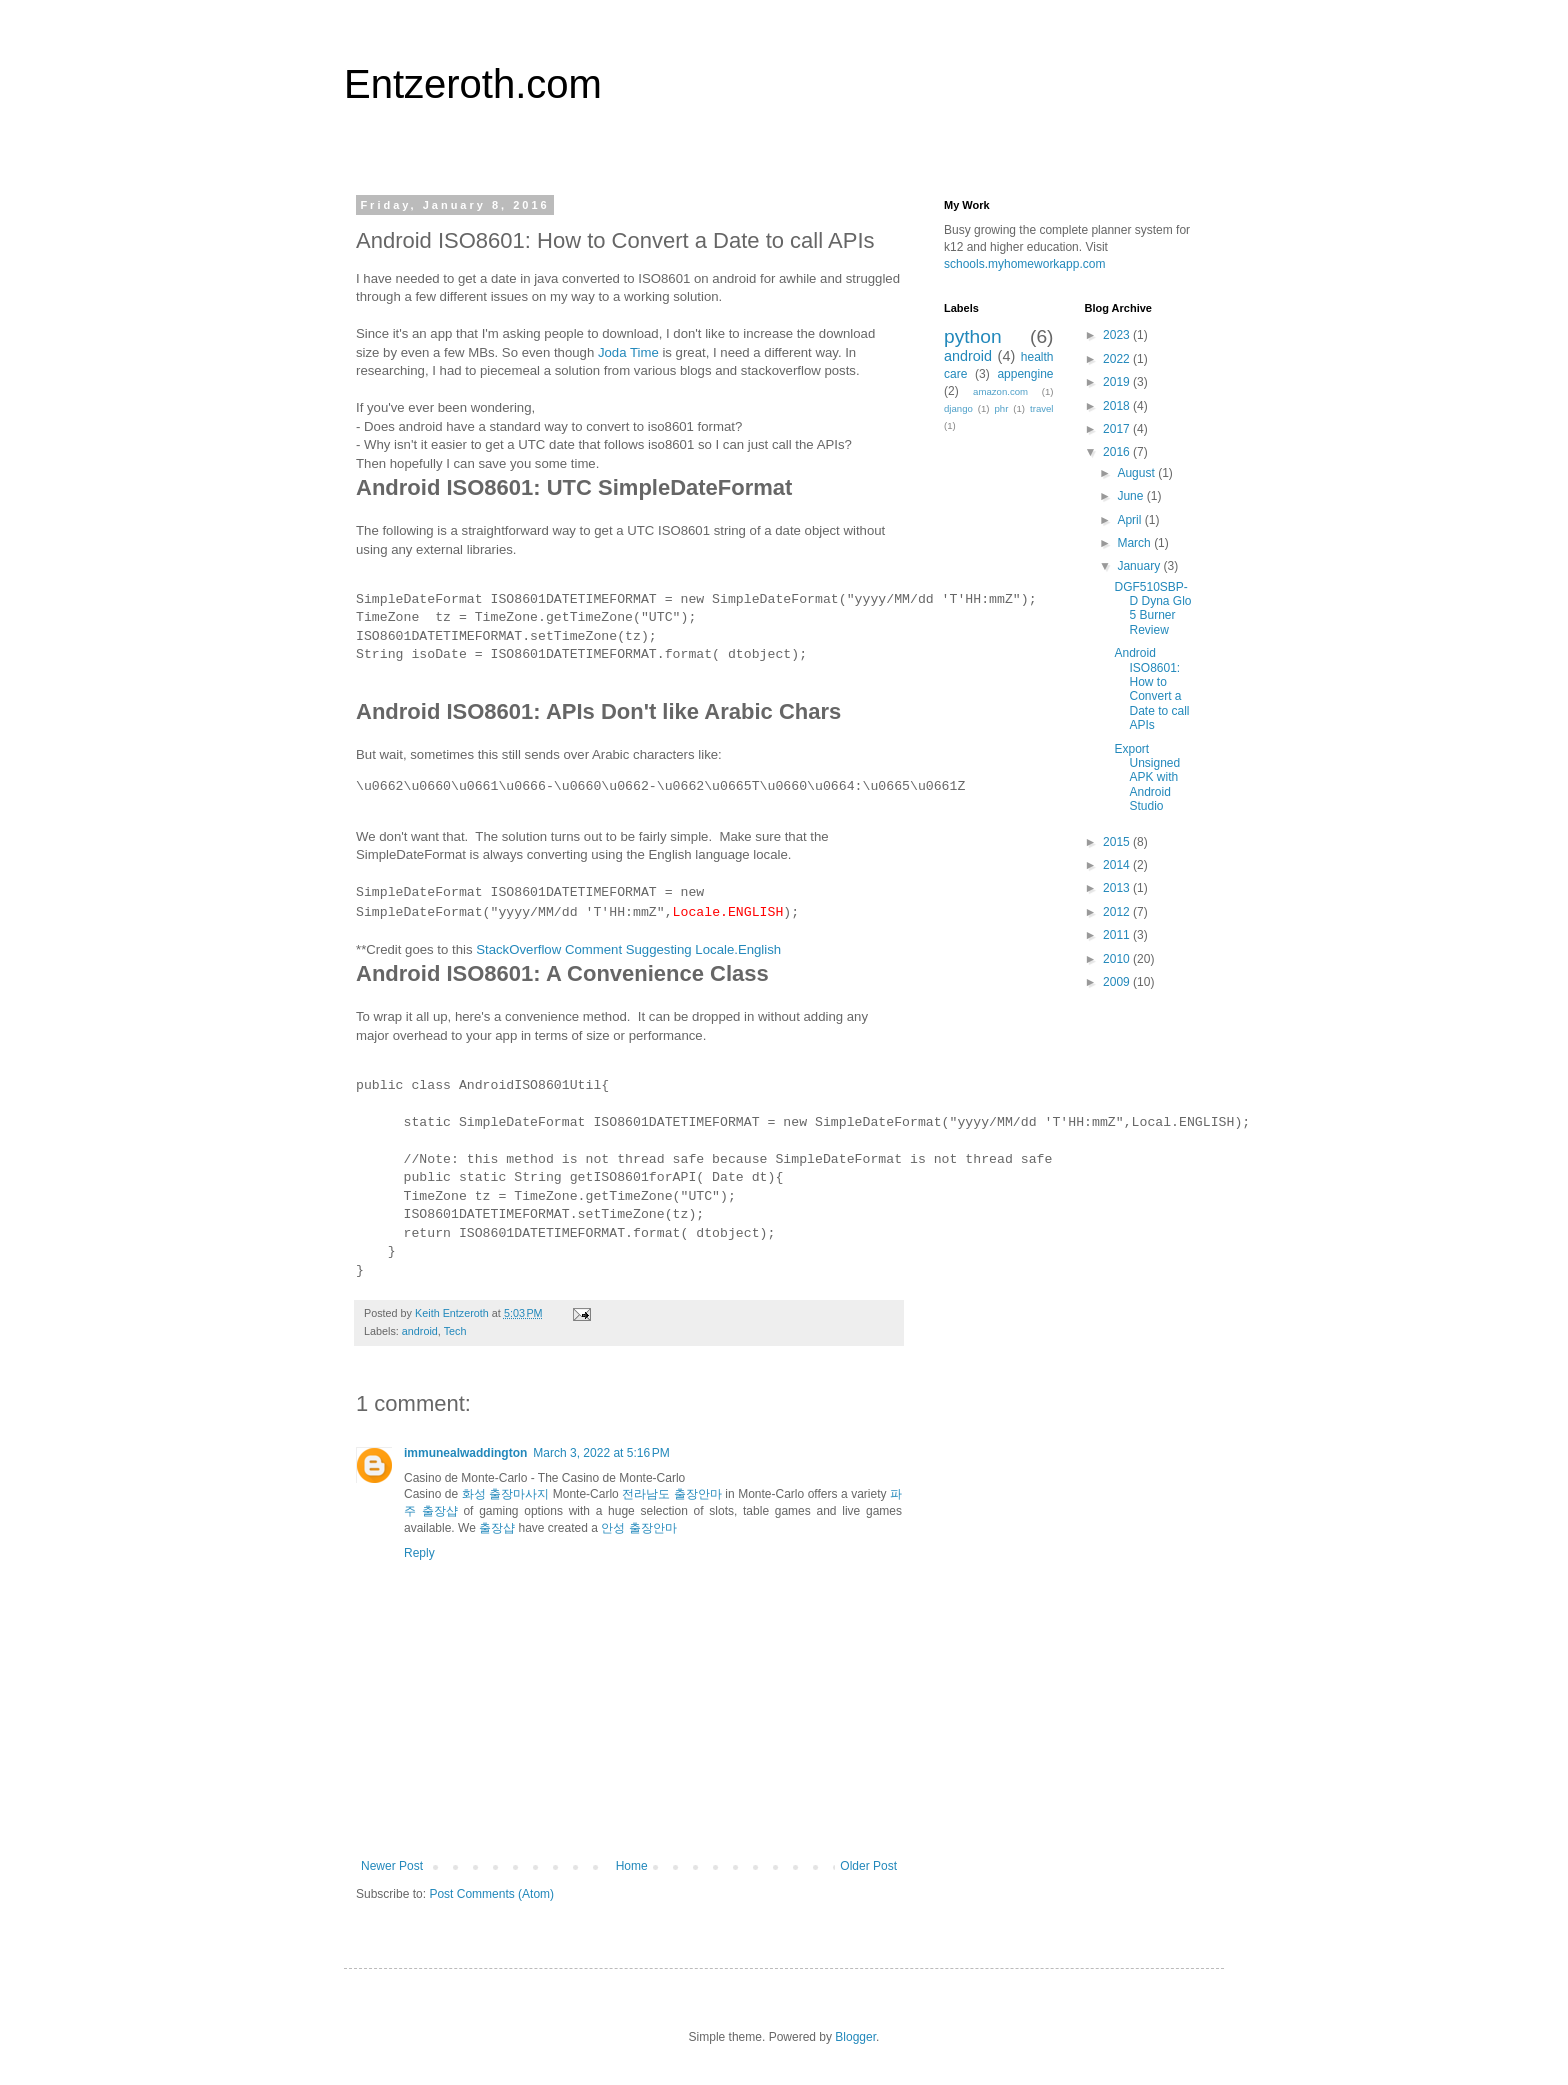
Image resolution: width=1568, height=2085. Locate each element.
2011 (1118, 935)
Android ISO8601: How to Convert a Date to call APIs (1151, 689)
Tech (455, 1331)
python (973, 336)
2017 (1118, 429)
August (1137, 473)
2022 (1118, 359)
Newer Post (392, 1866)
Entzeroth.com (473, 84)
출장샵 (497, 1528)
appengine (1025, 374)
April (1130, 520)
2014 (1118, 865)
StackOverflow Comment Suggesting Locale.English (628, 949)
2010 (1118, 959)
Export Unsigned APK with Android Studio (1147, 778)
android (420, 1331)
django (958, 408)
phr (1001, 408)
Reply (419, 1553)
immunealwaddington (465, 1453)
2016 (1118, 452)
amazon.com (1000, 391)
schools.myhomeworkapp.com (1024, 264)
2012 (1118, 912)
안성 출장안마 (638, 1528)
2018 (1118, 406)
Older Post (868, 1866)
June (1131, 496)
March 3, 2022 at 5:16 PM (601, 1453)
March (1135, 543)
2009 (1118, 982)
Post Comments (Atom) (491, 1894)
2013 (1118, 888)
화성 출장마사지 (506, 1494)
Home (632, 1866)
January (1140, 566)
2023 (1118, 335)
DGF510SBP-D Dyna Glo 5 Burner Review (1152, 608)
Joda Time (628, 352)
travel (1041, 408)
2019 (1118, 382)
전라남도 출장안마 (672, 1494)
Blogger (855, 2037)
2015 (1118, 842)
